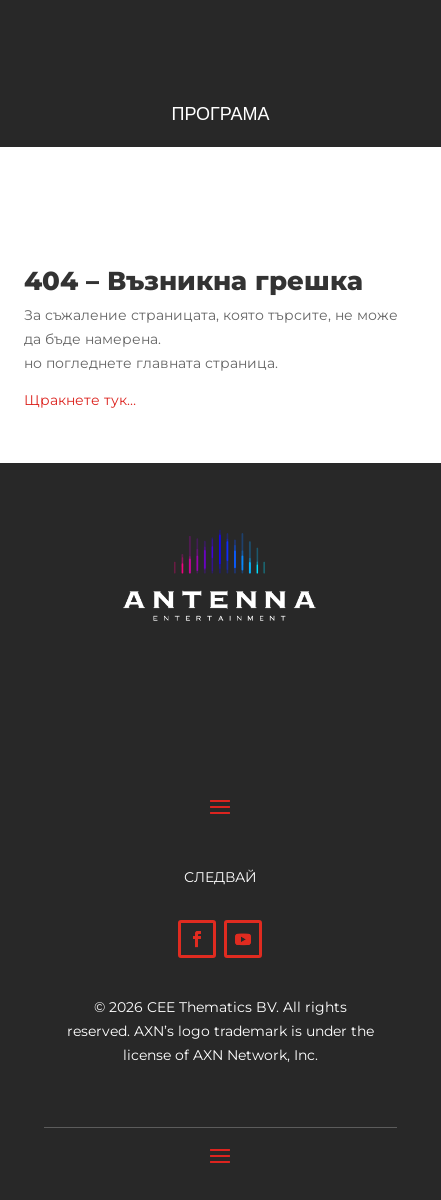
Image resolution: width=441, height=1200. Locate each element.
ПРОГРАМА (220, 115)
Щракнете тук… (80, 400)
